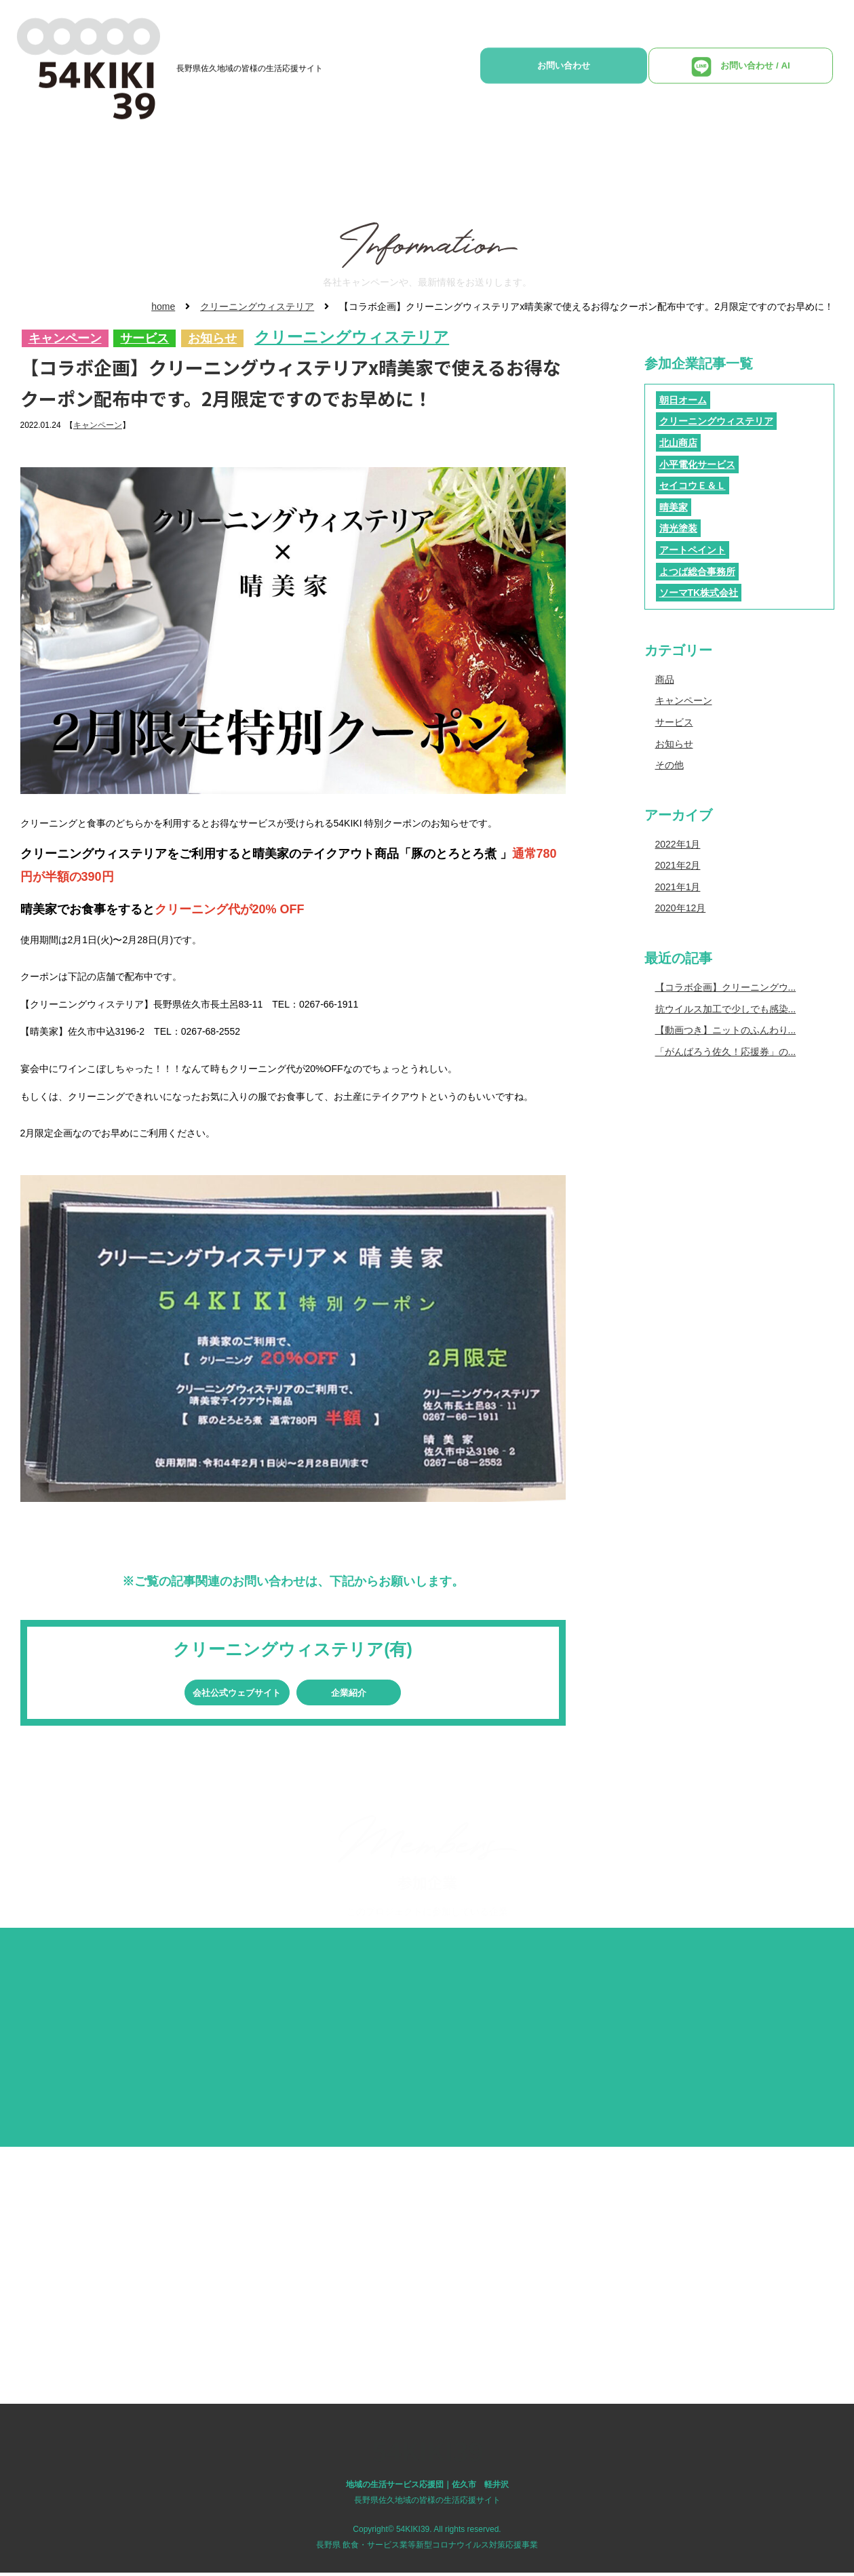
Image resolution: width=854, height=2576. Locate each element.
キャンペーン (65, 339)
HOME (143, 160)
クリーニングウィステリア (257, 306)
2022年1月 (678, 844)
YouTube (613, 160)
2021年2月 (678, 865)
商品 (664, 679)
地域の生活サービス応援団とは (256, 160)
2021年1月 (678, 886)
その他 (669, 764)
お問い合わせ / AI (756, 73)
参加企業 (681, 160)
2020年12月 (680, 908)
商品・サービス (390, 160)
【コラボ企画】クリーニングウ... (725, 987)
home (163, 306)
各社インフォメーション (509, 160)
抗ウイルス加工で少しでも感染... (725, 1009)
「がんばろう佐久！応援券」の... (725, 1051)
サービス (144, 339)
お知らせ (212, 339)
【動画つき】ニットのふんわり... (725, 1030)
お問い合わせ (620, 72)
